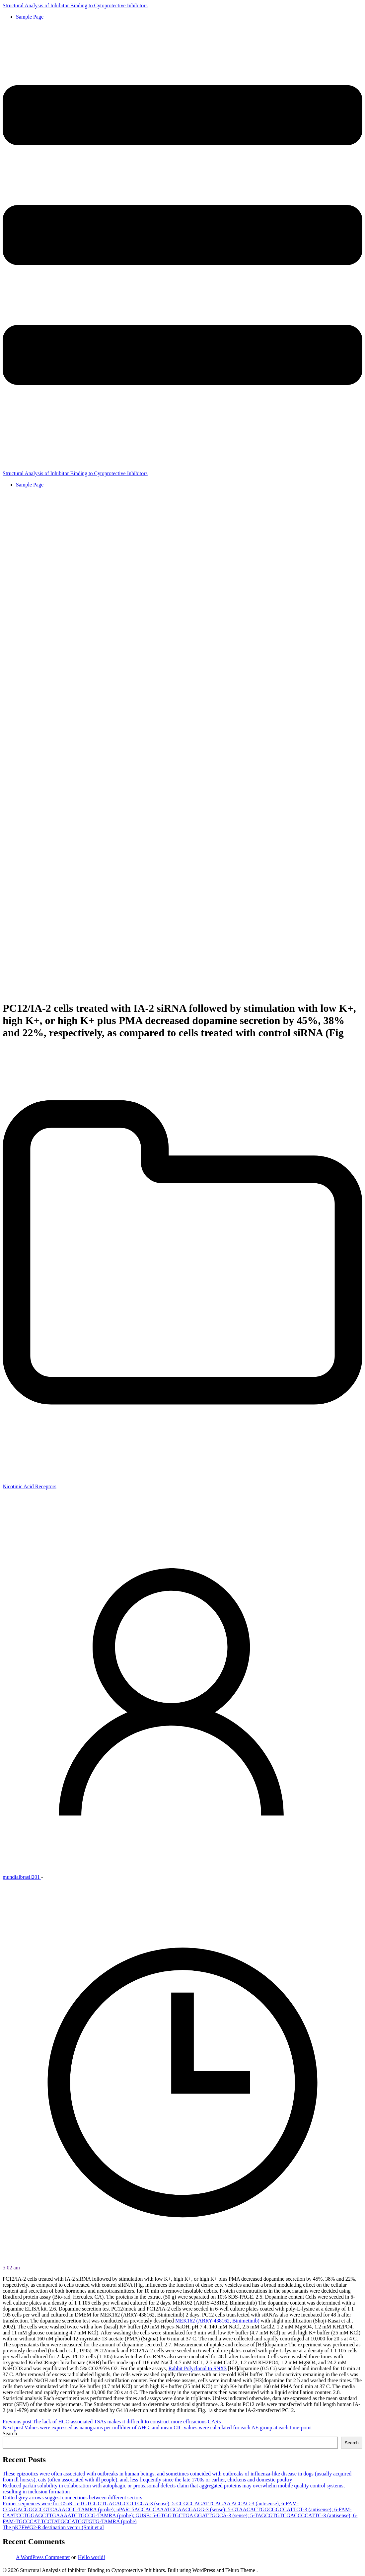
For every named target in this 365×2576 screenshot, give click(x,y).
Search (10, 2433)
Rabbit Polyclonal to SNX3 (197, 2368)
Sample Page (29, 17)
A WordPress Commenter (43, 2557)
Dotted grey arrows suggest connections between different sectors (72, 2497)
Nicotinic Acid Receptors (29, 1486)
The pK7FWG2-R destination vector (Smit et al (53, 2527)
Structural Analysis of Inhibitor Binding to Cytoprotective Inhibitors (75, 5)
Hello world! (91, 2557)
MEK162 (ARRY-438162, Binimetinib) (217, 2320)
